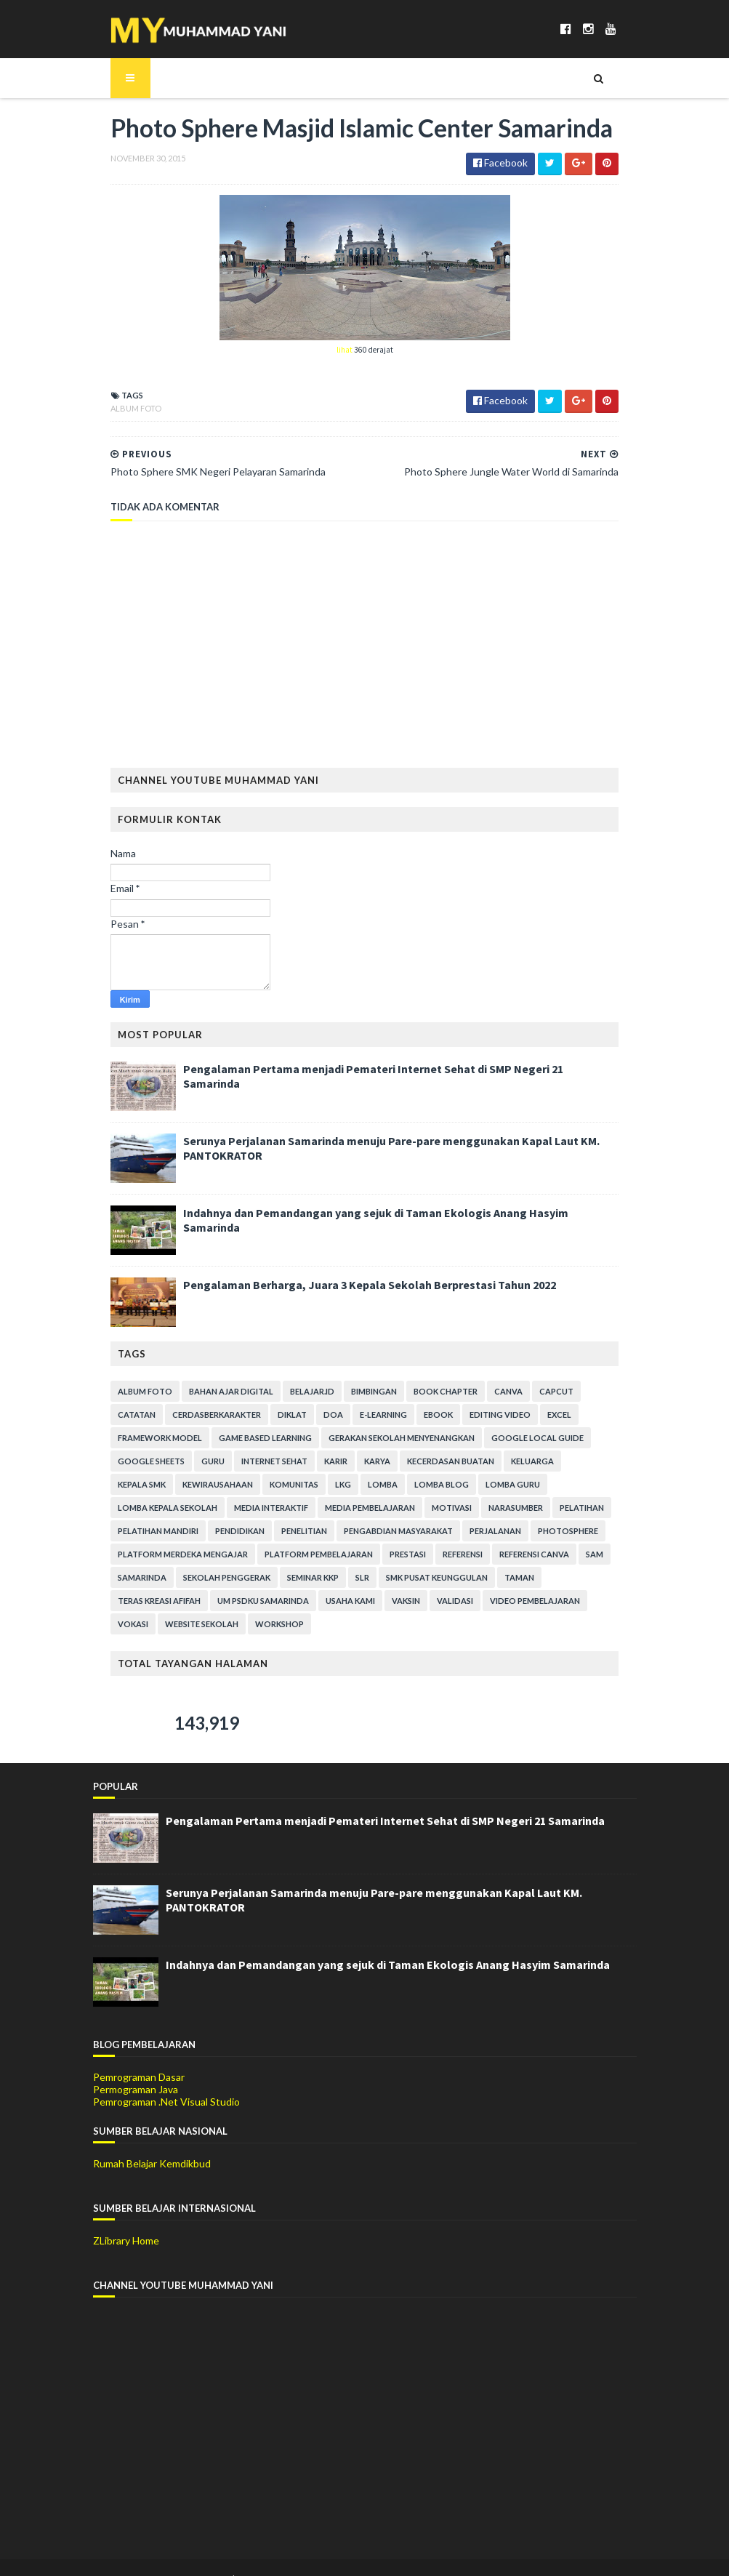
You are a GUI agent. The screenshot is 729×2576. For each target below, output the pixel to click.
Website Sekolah (291, 1602)
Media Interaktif (541, 1485)
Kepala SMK (454, 1462)
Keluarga (391, 1462)
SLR (575, 1555)
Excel (487, 1416)
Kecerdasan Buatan (309, 1462)
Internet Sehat (133, 1462)
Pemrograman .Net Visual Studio (166, 2079)
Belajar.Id (295, 1392)
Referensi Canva (245, 1555)
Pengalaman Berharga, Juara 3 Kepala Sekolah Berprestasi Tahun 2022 (352, 1286)
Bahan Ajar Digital (214, 1392)
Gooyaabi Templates (332, 2556)
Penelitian (582, 1509)
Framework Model (558, 1416)
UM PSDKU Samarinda (410, 1579)
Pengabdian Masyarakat (154, 1532)
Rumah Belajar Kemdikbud (152, 2141)
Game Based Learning (146, 1439)
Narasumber (291, 1509)
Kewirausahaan (529, 1462)
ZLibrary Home (126, 2218)
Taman (234, 1579)
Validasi (602, 1579)
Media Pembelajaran (145, 1509)
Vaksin (553, 1579)
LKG (174, 1485)
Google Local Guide (419, 1439)
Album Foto (118, 409)
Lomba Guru (343, 1485)
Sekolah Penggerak (439, 1555)
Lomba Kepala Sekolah (437, 1485)
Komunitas (124, 1485)
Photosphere (324, 1532)
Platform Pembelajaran (572, 1532)
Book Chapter (428, 1392)
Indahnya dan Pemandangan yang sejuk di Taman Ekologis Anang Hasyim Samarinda (388, 1214)
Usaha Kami (498, 1579)
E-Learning (311, 1416)
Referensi (173, 1555)
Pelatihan (357, 1509)
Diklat (220, 1416)
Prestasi (118, 1555)
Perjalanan (252, 1532)
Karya (236, 1462)
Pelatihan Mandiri (436, 1509)
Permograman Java (135, 2067)
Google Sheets (515, 1439)
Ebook (366, 1416)
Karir (194, 1462)
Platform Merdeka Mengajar (436, 1532)
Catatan (592, 1392)
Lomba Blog (272, 1485)
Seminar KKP (526, 1555)
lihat (345, 351)
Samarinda (355, 1555)
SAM (305, 1555)
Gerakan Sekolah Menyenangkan (283, 1439)
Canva (491, 1392)
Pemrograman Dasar (139, 2055)
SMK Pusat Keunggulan (151, 1579)
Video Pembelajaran (145, 1602)
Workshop (369, 1602)
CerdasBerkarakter (144, 1416)
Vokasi (222, 1602)
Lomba (213, 1485)
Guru (577, 1439)
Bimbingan (356, 1392)
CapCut (539, 1392)
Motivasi (227, 1509)
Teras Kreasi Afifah (306, 1579)
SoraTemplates (178, 2556)
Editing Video (428, 1416)
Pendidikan (518, 1509)
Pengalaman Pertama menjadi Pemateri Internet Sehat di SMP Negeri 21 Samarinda (385, 1070)
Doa (261, 1416)
